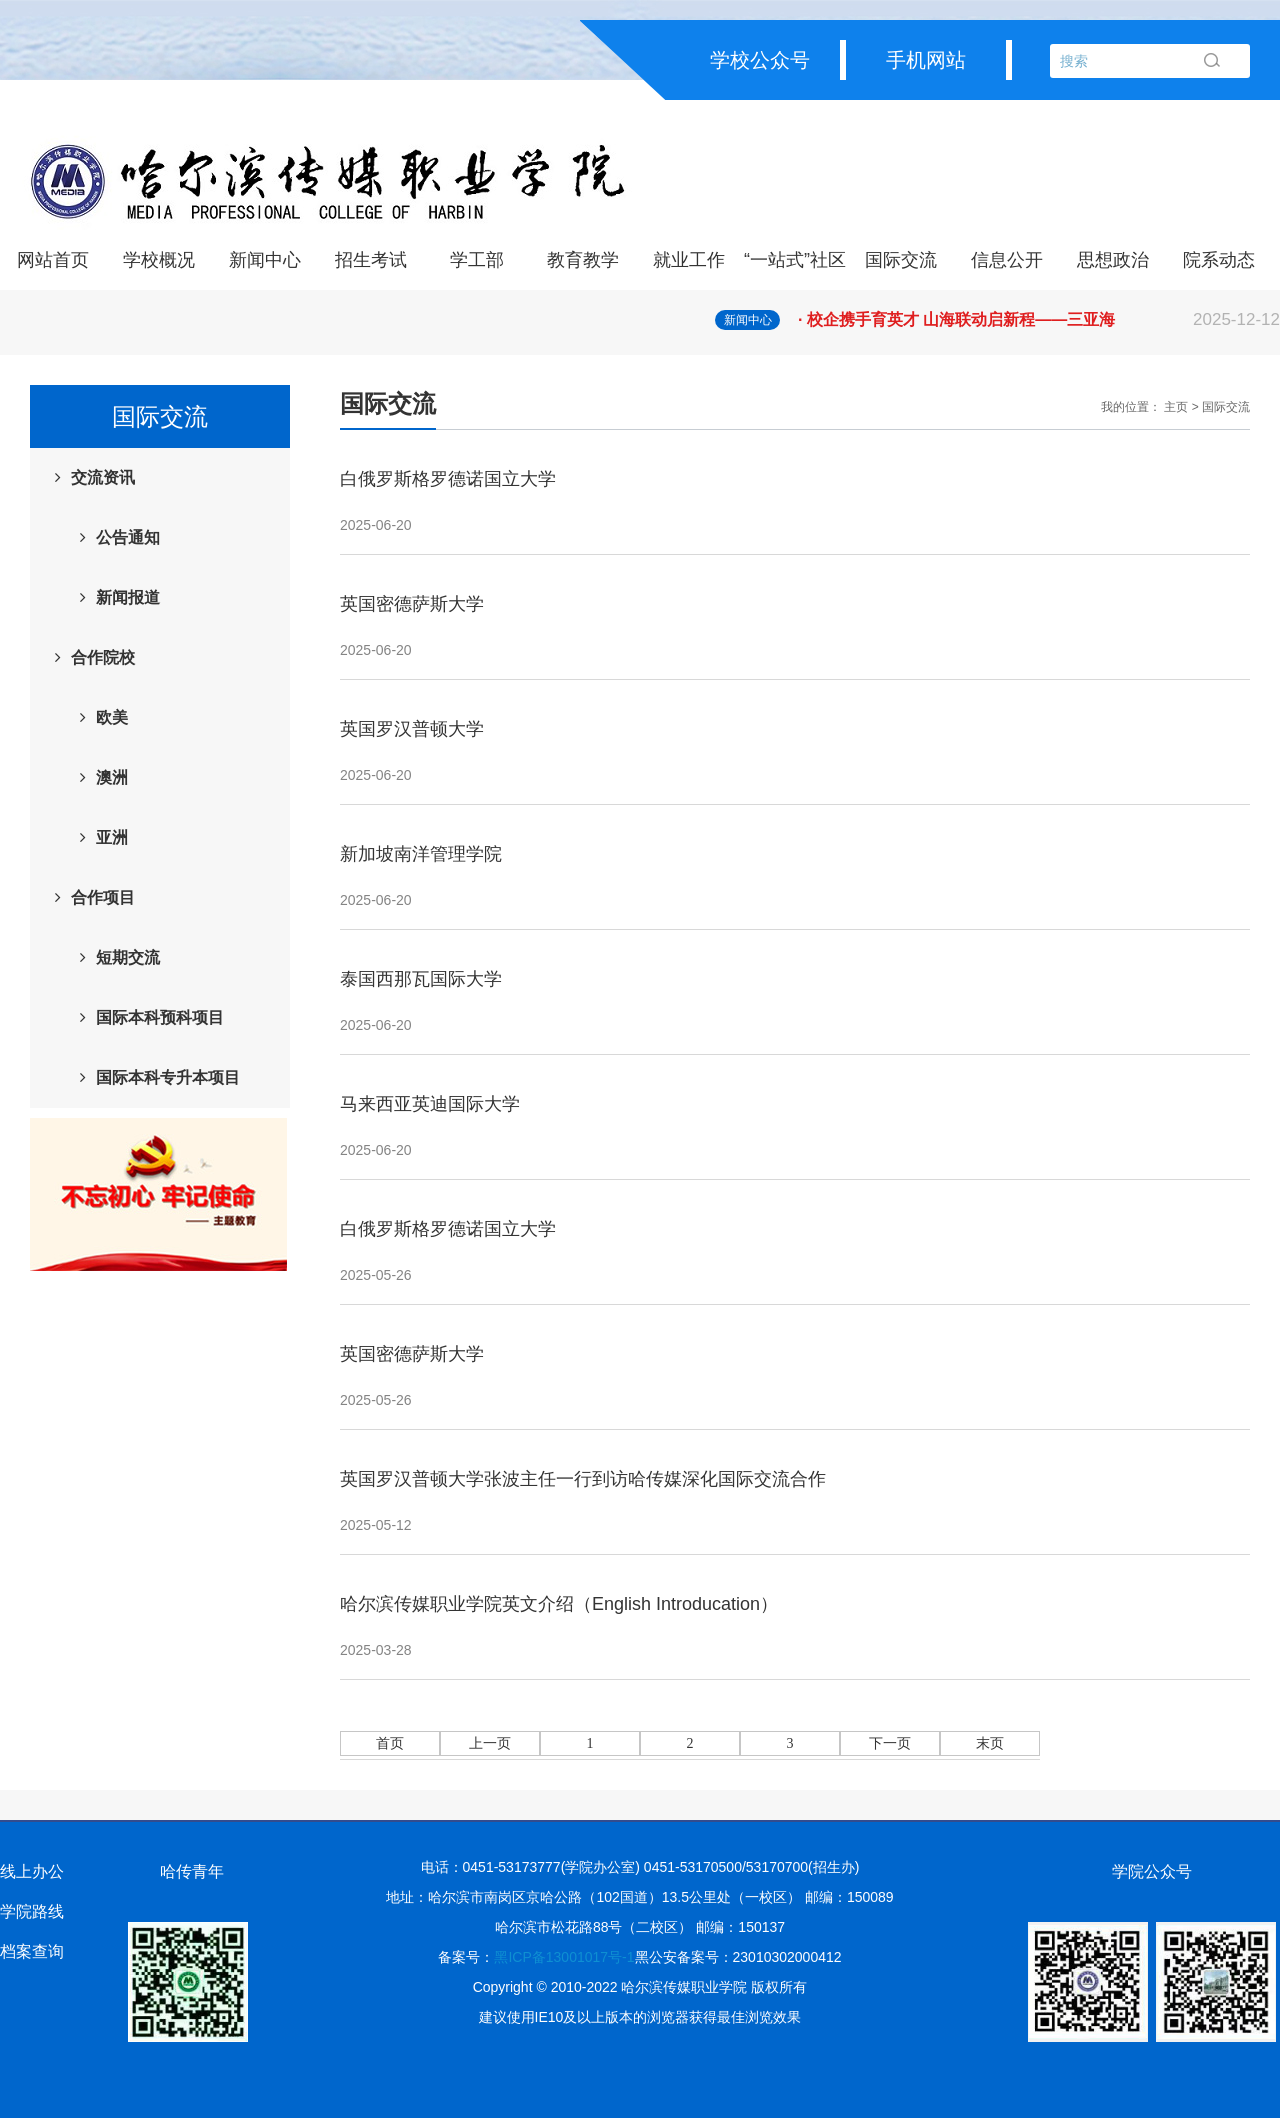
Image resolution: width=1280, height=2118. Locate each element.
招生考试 (371, 260)
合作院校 (103, 657)
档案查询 (32, 1951)
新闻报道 (128, 597)
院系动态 (1219, 260)
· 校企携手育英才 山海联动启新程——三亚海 (1039, 320)
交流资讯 (103, 477)
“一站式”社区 (795, 260)
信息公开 (1007, 260)
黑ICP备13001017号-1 (564, 1957)
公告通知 (128, 537)
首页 (390, 1743)
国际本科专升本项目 (168, 1077)
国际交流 (901, 260)
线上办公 (32, 1871)
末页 (990, 1743)
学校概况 (159, 260)
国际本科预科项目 (160, 1017)
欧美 (112, 717)
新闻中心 (265, 260)
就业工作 (689, 260)
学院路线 (32, 1911)
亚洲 (112, 837)
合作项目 (103, 897)
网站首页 (53, 260)
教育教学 (583, 260)
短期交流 (128, 957)
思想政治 (1113, 260)
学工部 (477, 260)
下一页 (890, 1743)
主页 (1176, 407)
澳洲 (112, 777)
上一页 (490, 1743)
